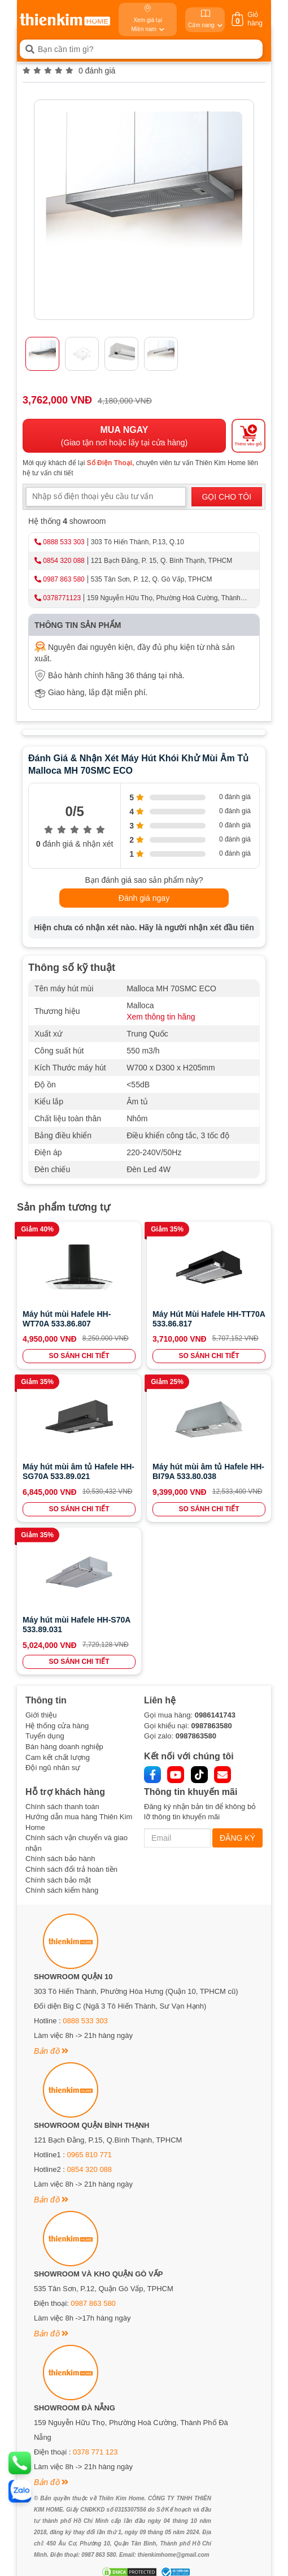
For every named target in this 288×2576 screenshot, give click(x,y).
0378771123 (62, 598)
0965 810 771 (89, 2154)
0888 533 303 (63, 542)
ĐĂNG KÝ (237, 1837)
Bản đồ (51, 2050)
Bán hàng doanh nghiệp (64, 1746)
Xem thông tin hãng (160, 1016)
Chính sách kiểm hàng (61, 1890)
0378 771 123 (95, 2452)
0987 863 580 (63, 579)
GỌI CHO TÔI (226, 496)
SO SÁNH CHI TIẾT (79, 1356)
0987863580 (211, 1725)
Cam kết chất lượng (57, 1757)
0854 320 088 (63, 561)
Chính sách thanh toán (62, 1806)
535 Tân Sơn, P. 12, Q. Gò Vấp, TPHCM (151, 579)
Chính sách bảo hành (60, 1858)
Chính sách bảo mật (58, 1880)
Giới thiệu (40, 1715)
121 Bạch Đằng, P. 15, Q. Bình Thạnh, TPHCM (161, 561)
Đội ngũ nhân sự (52, 1767)
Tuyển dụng (44, 1736)
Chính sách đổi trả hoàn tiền (71, 1869)
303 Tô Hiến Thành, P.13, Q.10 (137, 542)
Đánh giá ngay (144, 898)
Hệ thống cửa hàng (57, 1725)
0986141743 (215, 1715)
